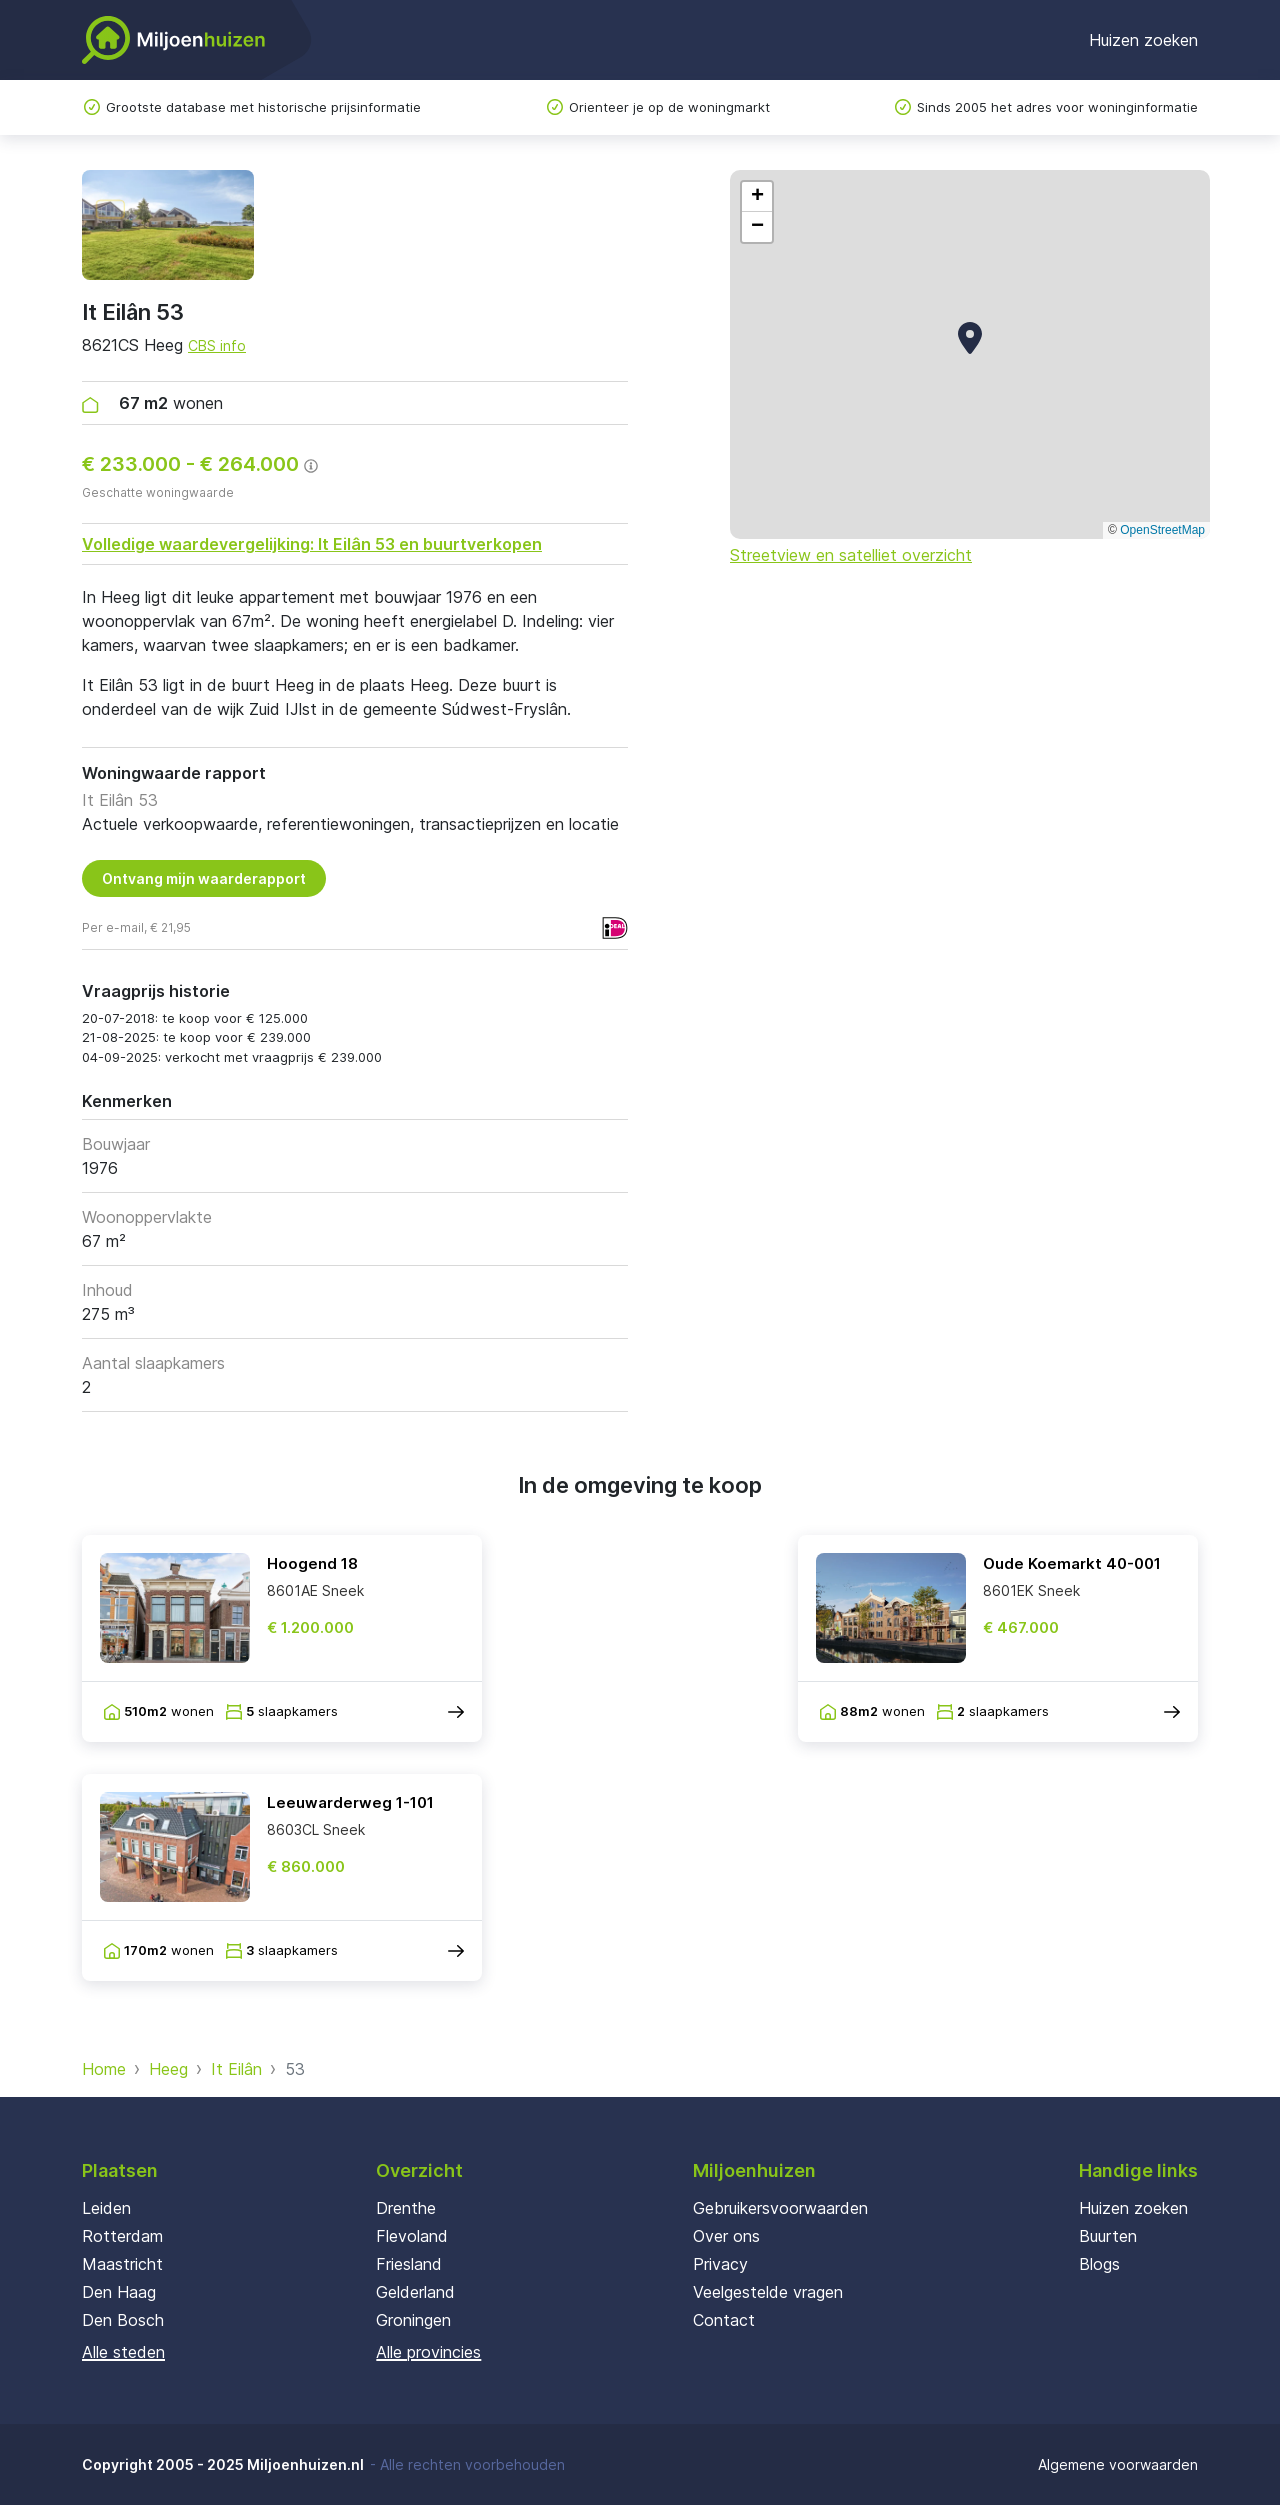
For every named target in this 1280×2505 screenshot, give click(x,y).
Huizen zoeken (1143, 40)
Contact (724, 2320)
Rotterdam (122, 2236)
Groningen (413, 2320)
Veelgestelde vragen (768, 2292)
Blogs (1099, 2264)
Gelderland (415, 2292)
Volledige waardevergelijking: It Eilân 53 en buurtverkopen (312, 544)
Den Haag (119, 2292)
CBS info (217, 345)
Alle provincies (428, 2352)
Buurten (1108, 2236)
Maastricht (122, 2264)
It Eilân (236, 2069)
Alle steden (123, 2352)
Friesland (409, 2264)
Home (104, 2069)
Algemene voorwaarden (1118, 2464)
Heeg (168, 2069)
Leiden (106, 2208)
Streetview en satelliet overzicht (851, 555)
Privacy (720, 2264)
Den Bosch (123, 2320)
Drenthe (406, 2208)
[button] (970, 338)
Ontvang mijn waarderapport (204, 878)
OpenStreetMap (1162, 530)
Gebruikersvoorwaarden (780, 2208)
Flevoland (412, 2236)
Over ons (726, 2236)
